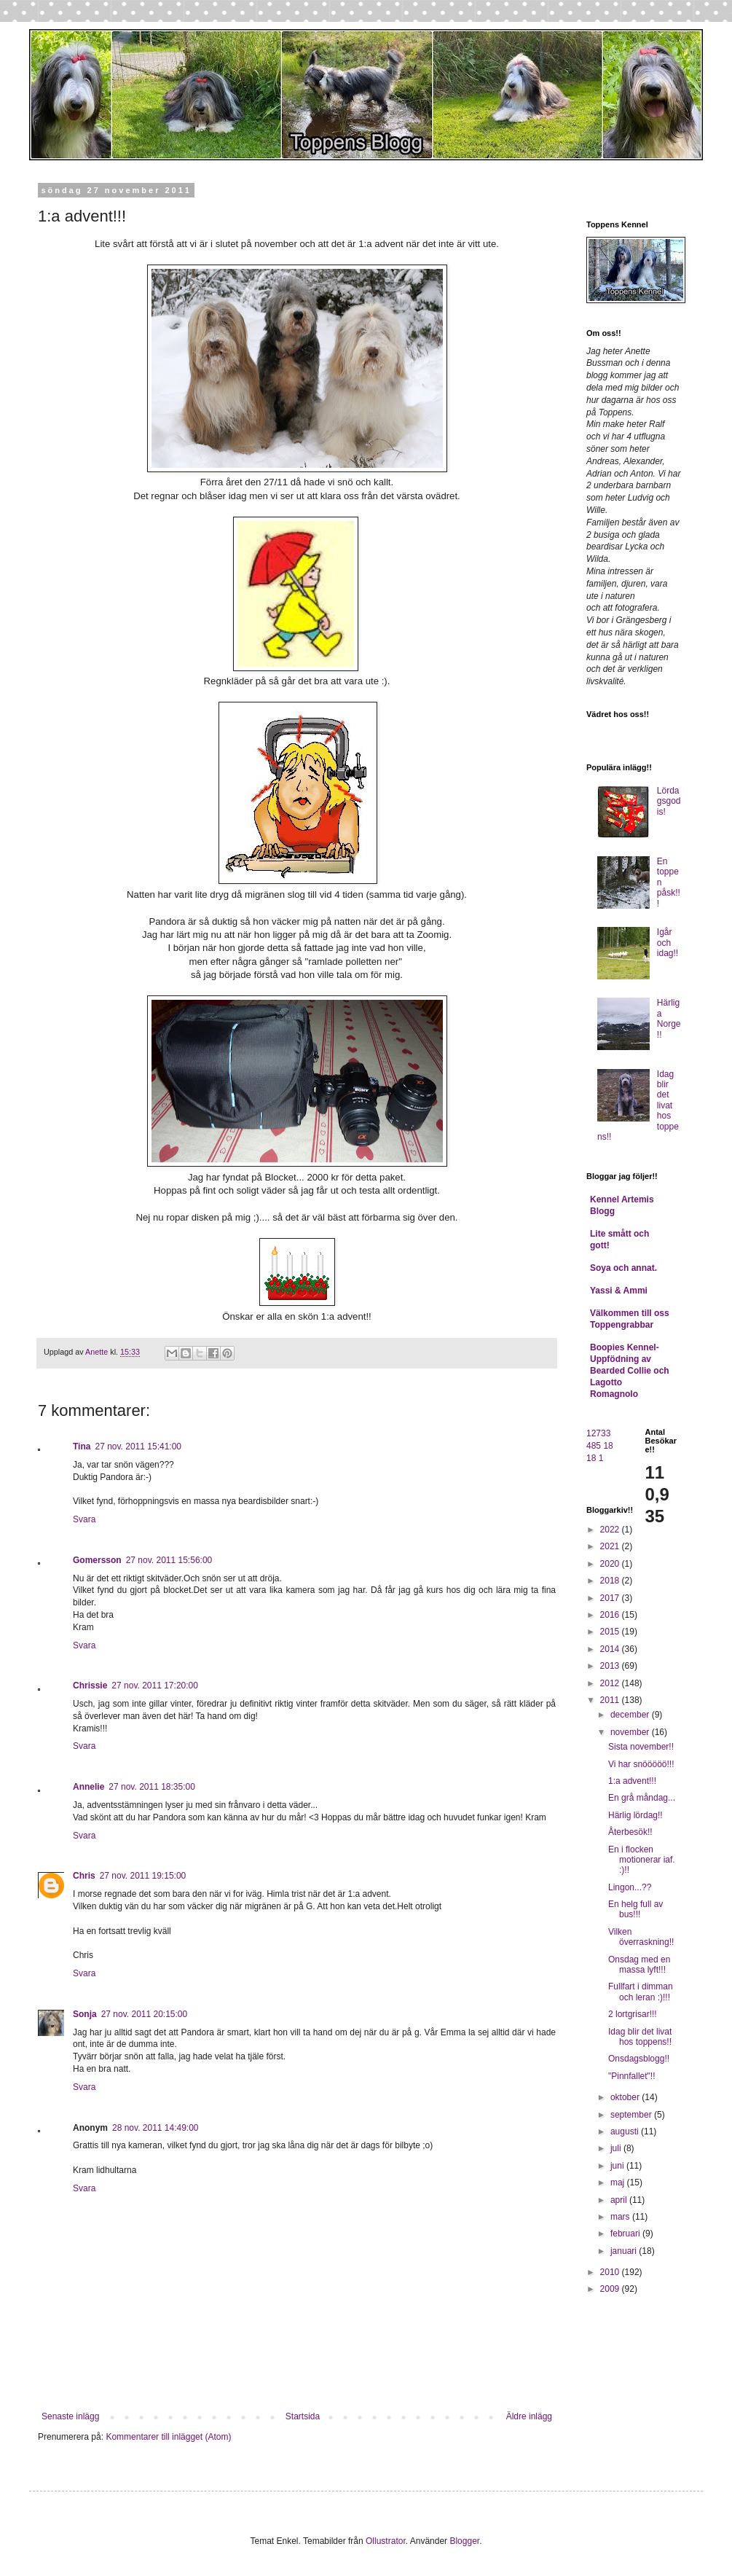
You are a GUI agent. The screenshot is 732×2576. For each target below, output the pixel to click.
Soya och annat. (623, 1268)
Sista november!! (641, 1747)
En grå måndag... (641, 1798)
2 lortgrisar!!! (632, 2014)
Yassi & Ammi (619, 1290)
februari (626, 2233)
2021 (611, 1546)
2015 (611, 1631)
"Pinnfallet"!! (632, 2076)
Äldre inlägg (529, 2416)
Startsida (303, 2416)
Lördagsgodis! (669, 801)
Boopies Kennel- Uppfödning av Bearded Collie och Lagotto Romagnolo (629, 1370)
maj (618, 2182)
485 (593, 1446)
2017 (611, 1598)
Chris (84, 1876)
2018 (611, 1580)
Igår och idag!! (667, 942)
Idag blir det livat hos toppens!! (640, 2037)
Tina (81, 1446)
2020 (611, 1564)
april (619, 2200)
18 (608, 1446)
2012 (611, 1683)
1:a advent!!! (632, 1781)
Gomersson (97, 1560)
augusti (625, 2131)
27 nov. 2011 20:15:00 (144, 2014)
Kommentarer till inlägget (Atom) (168, 2437)
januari (624, 2251)
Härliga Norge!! (669, 1018)
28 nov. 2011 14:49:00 (155, 2128)
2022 (611, 1529)
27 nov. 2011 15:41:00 (138, 1446)
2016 (611, 1615)
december (631, 1715)
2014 (611, 1649)
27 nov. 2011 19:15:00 (143, 1876)
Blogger (464, 2541)
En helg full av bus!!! (635, 1909)
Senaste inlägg (70, 2416)
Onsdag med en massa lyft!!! (639, 1964)
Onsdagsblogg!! (638, 2059)
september (632, 2115)
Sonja (85, 2014)
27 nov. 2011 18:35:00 (152, 1787)
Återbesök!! (630, 1832)
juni (618, 2166)
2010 (611, 2272)
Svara (84, 1519)
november (631, 1732)
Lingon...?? (629, 1887)
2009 (611, 2289)
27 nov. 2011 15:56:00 (169, 1560)
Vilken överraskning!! (641, 1937)
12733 (598, 1433)
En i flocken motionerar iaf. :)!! (641, 1860)
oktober (626, 2097)
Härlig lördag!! (635, 1815)
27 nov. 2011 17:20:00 (154, 1685)
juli (616, 2148)
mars (621, 2217)
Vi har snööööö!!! (641, 1764)
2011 (611, 1700)
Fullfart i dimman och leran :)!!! (640, 1991)
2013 (611, 1666)
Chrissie (90, 1685)
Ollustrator (386, 2541)
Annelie (88, 1787)
